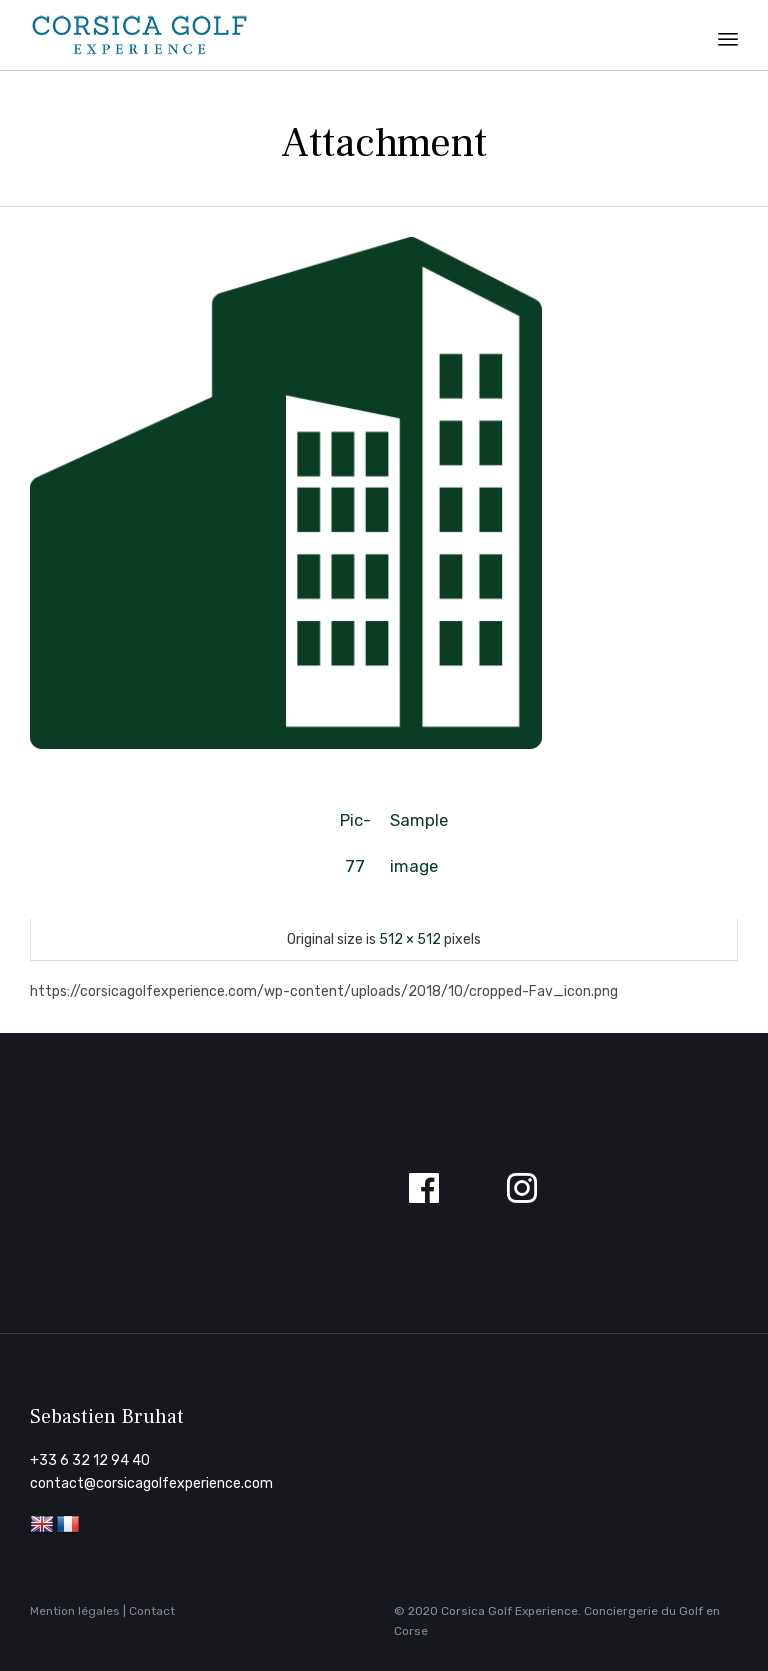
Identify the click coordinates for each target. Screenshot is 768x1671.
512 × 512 (410, 939)
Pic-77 (355, 826)
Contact (152, 1611)
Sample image (413, 826)
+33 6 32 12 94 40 (90, 1460)
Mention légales (75, 1611)
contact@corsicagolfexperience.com (151, 1483)
